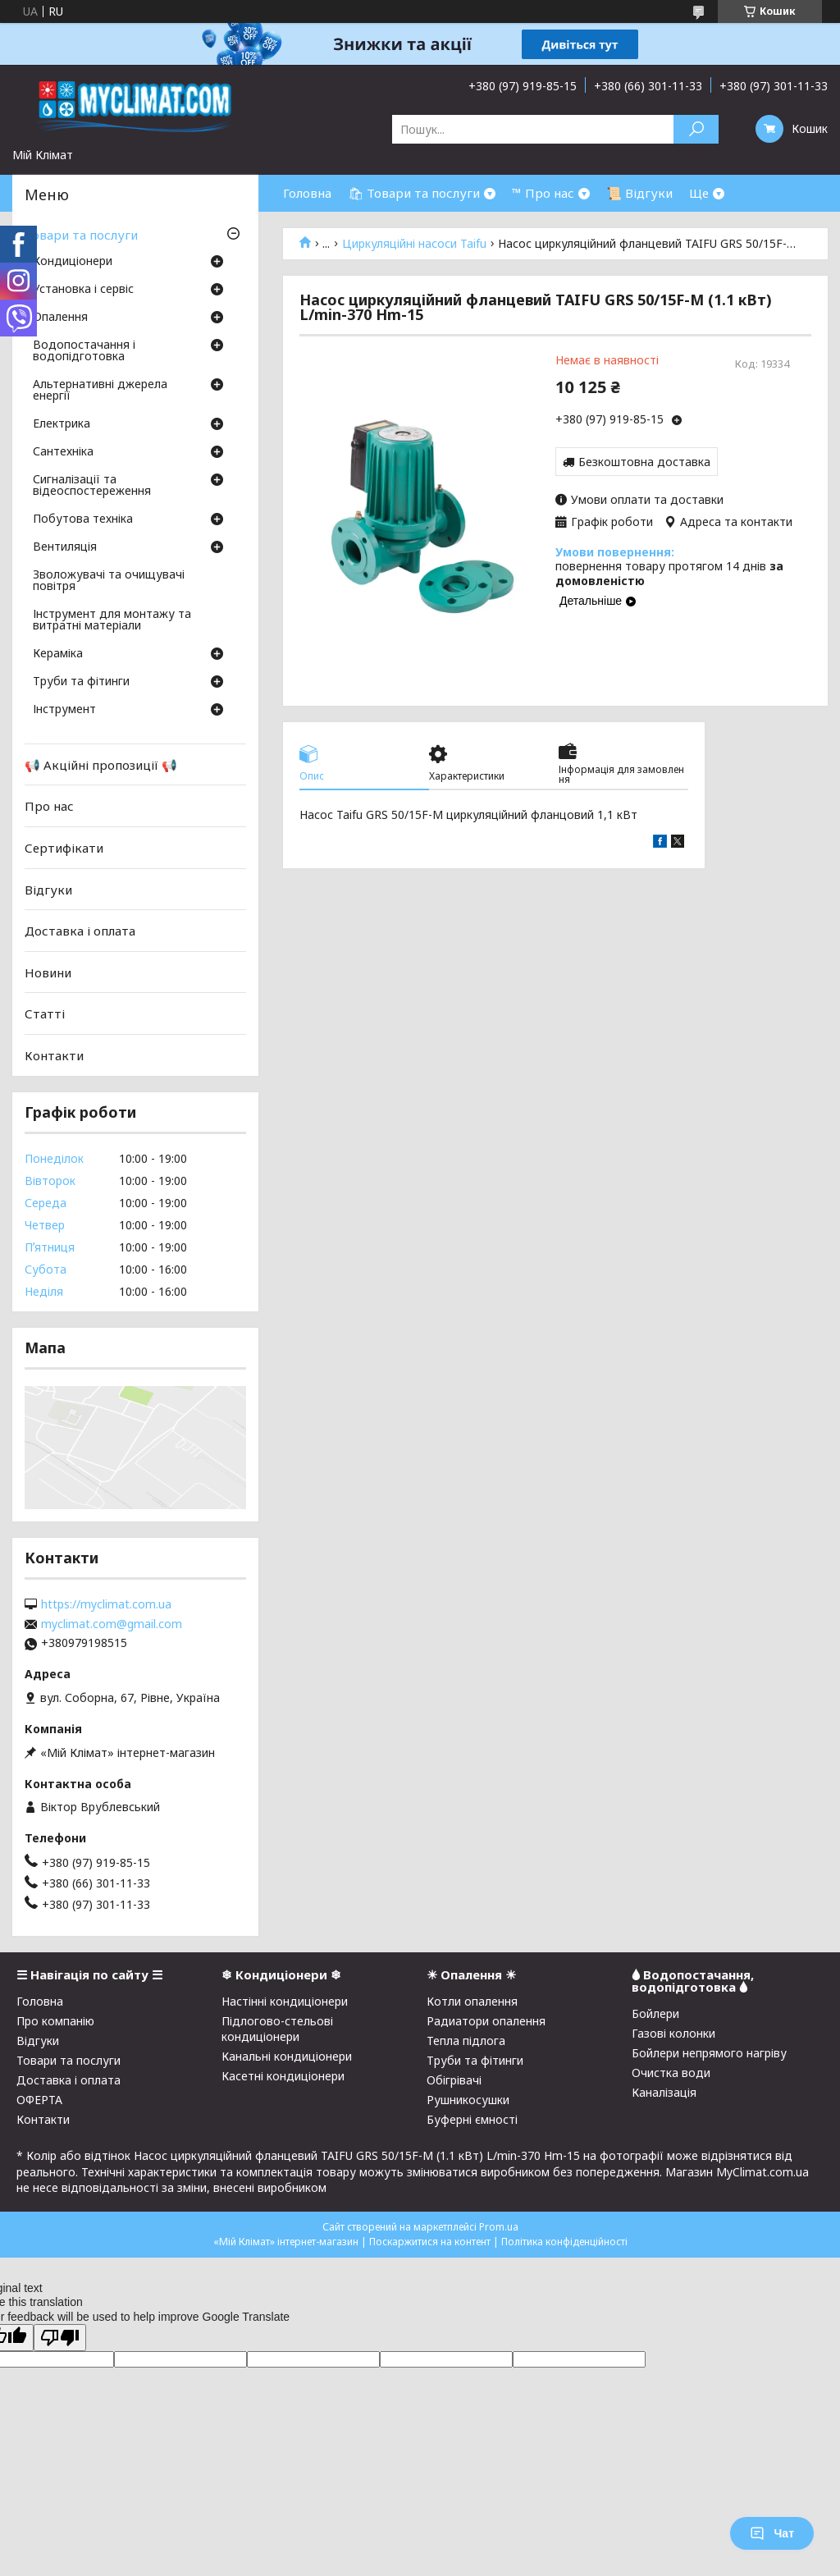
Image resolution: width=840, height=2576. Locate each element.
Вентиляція (65, 547)
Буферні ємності (472, 2119)
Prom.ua (498, 2227)
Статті (45, 1013)
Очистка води (671, 2072)
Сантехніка (63, 452)
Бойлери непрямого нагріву (709, 2053)
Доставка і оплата (80, 930)
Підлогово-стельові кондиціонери (277, 2028)
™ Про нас (543, 193)
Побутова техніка (83, 519)
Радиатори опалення (486, 2021)
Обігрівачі (454, 2080)
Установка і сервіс (83, 289)
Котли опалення (472, 2001)
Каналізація (664, 2092)
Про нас (49, 806)
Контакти (54, 1055)
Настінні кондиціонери (284, 2001)
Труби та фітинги (81, 682)
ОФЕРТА (39, 2099)
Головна (307, 193)
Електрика (61, 424)
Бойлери (655, 2013)
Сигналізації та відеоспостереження (92, 486)
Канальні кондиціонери (286, 2056)
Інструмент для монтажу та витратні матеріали (112, 620)
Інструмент (64, 709)
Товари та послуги (81, 234)
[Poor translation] (60, 2337)
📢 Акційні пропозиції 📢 (101, 765)
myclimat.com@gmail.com (111, 1624)
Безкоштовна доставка (644, 461)
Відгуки (48, 889)
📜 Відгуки (639, 193)
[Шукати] (696, 129)
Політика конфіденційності (564, 2242)
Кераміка (58, 654)
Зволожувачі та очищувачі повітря (109, 581)
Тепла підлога (466, 2040)
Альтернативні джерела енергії (100, 390)
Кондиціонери (72, 261)
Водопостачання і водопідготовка (84, 351)
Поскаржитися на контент (430, 2242)
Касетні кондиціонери (283, 2076)
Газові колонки (673, 2033)
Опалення (60, 317)
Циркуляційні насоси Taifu (414, 243)
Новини (48, 972)
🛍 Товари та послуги (414, 193)
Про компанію (55, 2021)
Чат (772, 2533)
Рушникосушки (468, 2099)
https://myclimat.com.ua (106, 1604)
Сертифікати (64, 848)
